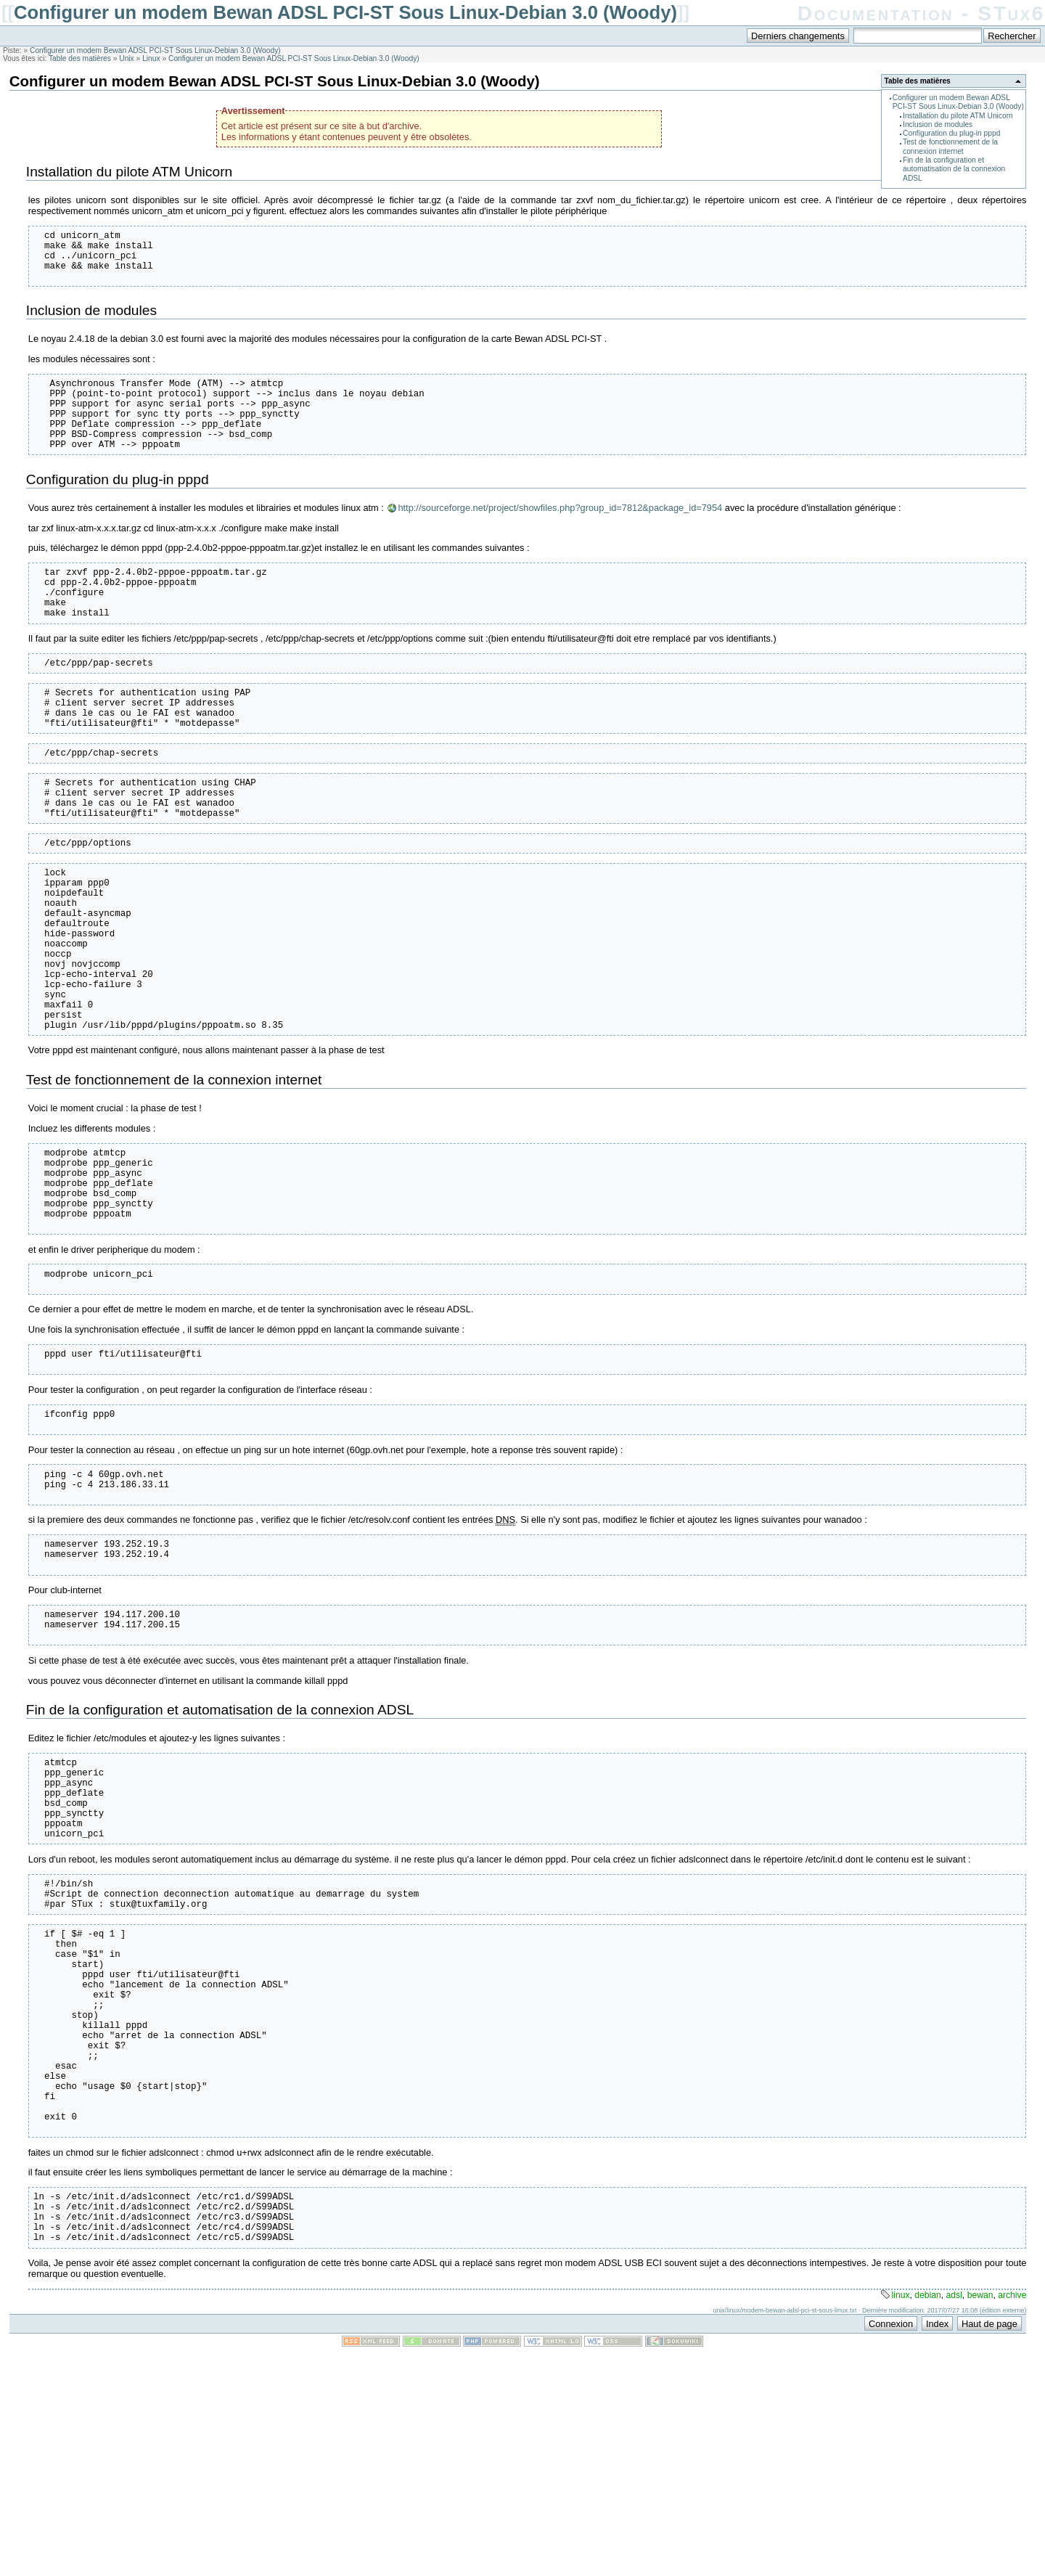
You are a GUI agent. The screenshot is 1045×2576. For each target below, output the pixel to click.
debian (927, 2519)
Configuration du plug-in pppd (951, 133)
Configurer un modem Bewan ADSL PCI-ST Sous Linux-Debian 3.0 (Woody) (345, 12)
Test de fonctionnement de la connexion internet (950, 146)
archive (1012, 2519)
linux (900, 2519)
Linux (151, 58)
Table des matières (80, 58)
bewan (980, 2519)
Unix (126, 58)
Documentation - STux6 (921, 13)
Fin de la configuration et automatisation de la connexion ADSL (954, 169)
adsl (954, 2519)
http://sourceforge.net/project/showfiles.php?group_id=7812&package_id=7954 (560, 533)
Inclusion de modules (937, 124)
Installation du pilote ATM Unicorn (958, 116)
